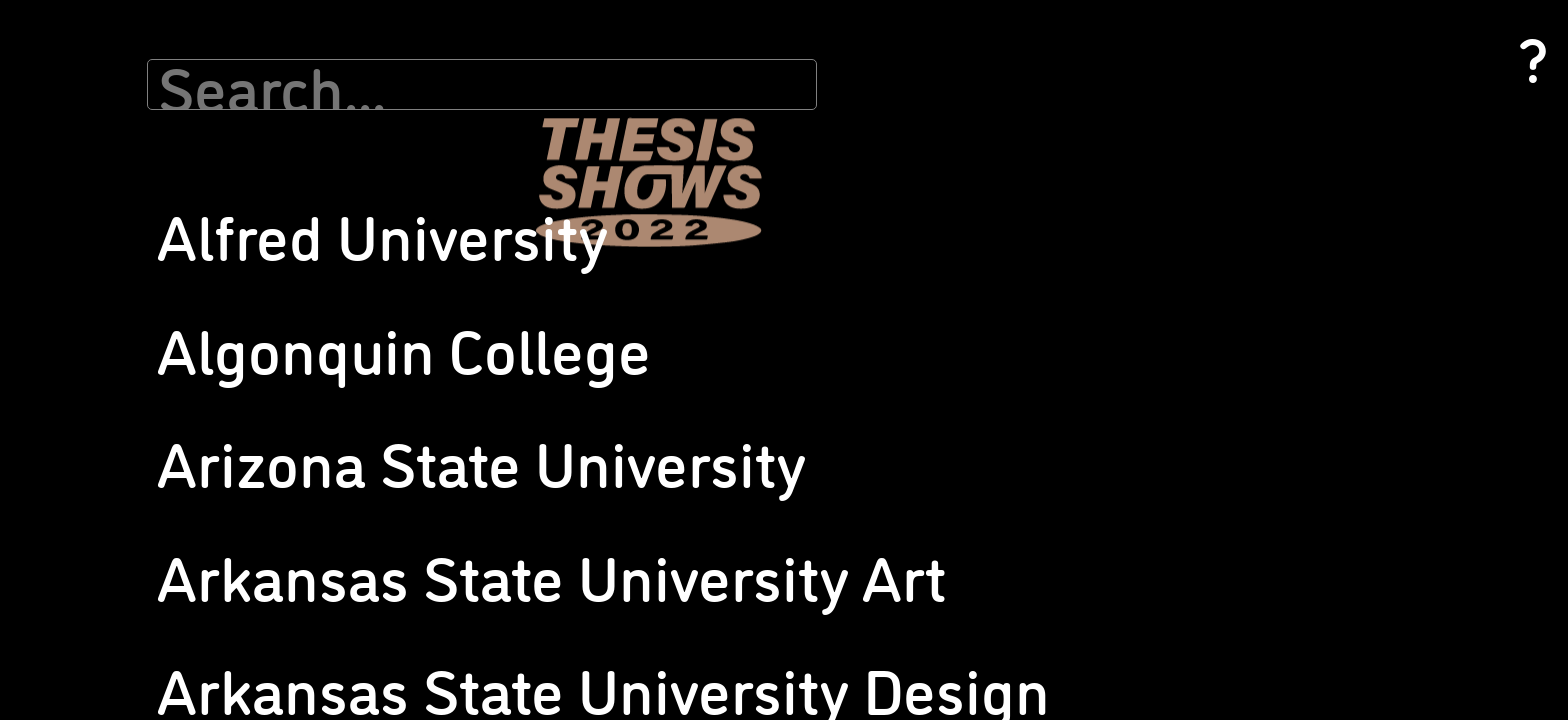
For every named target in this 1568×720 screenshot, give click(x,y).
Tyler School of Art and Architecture (1075, 347)
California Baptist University (159, 304)
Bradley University (131, 260)
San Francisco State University (762, 485)
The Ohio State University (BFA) (1062, 218)
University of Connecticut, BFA (1058, 498)
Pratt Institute (715, 331)
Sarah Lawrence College (744, 507)
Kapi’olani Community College (464, 224)
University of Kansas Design (1050, 646)
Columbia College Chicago (154, 433)
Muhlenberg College (435, 542)
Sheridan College (1020, 111)
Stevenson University (1031, 174)
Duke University (124, 499)
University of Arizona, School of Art (1071, 391)
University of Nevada (1326, 155)
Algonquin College (132, 131)
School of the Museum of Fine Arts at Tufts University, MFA (1079, 39)
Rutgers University (727, 397)
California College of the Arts (162, 326)
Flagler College (122, 584)
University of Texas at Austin (1349, 306)
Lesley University (425, 268)
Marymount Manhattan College (468, 394)
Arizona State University (149, 153)
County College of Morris (149, 477)
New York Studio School (741, 29)
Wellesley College (1319, 479)
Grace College (416, 29)
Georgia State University (148, 606)
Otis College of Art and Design (760, 158)
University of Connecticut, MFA (1059, 520)
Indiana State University (446, 95)
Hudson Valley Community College (476, 73)
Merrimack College (431, 457)
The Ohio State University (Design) (1070, 240)
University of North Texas (1339, 240)
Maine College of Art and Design (469, 290)
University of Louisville (1332, 29)
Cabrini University (129, 282)
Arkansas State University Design (175, 197)
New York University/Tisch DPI (760, 51)
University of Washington (1340, 328)
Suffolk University (1021, 196)
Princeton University (732, 353)
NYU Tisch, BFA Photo (440, 586)
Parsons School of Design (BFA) (765, 180)
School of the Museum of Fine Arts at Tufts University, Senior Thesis (1079, 80)
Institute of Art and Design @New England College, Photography (475, 171)
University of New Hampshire (1351, 177)
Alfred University (126, 109)
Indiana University (428, 117)
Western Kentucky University (1352, 545)
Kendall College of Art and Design (474, 246)
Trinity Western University (1046, 303)
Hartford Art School (433, 51)
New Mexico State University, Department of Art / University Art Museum (475, 627)
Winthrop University (1325, 608)
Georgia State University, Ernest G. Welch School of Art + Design (177, 638)
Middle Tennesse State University (472, 520)
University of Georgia (1029, 542)
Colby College (117, 411)
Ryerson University (727, 419)
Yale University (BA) (1324, 652)
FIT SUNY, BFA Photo (140, 562)
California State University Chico (171, 348)
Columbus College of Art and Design (183, 455)
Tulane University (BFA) (1039, 325)
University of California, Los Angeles (1074, 435)
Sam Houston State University (761, 463)
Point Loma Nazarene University (767, 265)
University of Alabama (1034, 369)
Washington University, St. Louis (1361, 457)
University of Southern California (1362, 284)
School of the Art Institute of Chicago (781, 652)
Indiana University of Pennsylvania (476, 139)
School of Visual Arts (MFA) (752, 570)
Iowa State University (438, 202)
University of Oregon (1326, 262)
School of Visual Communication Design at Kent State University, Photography (767, 611)
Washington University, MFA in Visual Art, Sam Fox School (1375, 426)
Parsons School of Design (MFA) (766, 202)
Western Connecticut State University (1377, 523)
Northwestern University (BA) (759, 114)
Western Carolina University (1349, 501)
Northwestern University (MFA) (763, 136)
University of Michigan (1331, 133)
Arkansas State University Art (164, 175)
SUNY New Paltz (721, 441)
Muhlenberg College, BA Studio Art (479, 564)
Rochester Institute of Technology (771, 375)
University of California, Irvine (1055, 413)
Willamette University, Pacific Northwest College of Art (1353, 577)
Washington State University (1351, 394)
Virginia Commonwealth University (1368, 372)
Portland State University (747, 309)
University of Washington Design (1362, 350)
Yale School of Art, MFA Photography (1374, 630)
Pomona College (721, 287)
